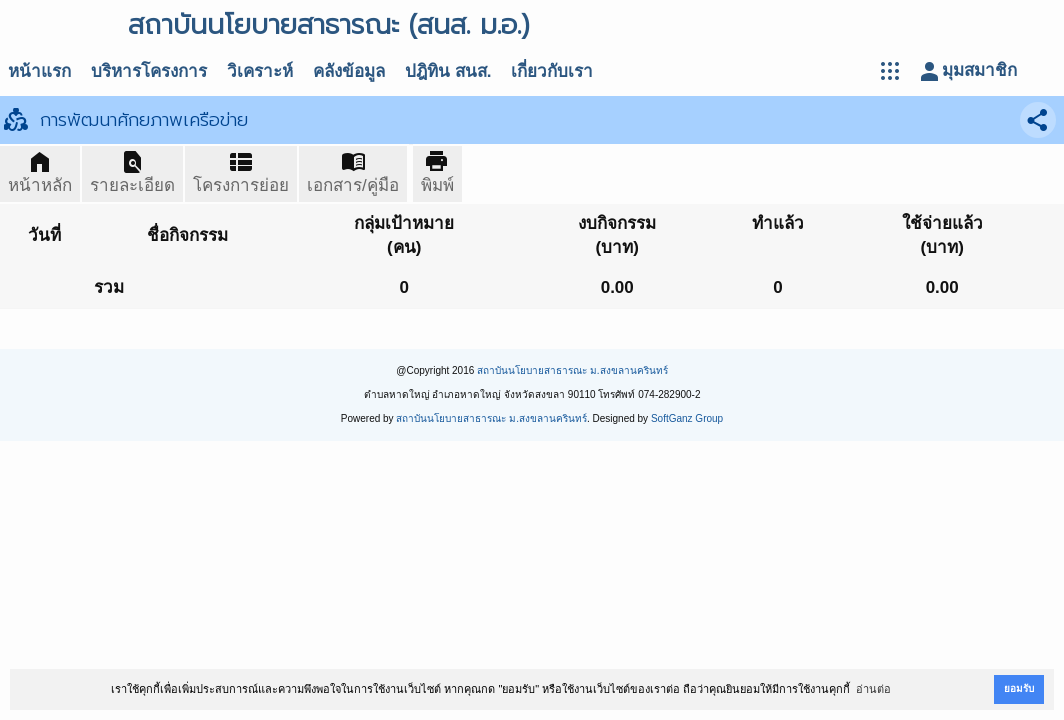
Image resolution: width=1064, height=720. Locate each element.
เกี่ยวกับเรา (552, 71)
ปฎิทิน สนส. (448, 71)
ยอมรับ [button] (1019, 688)
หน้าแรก (39, 71)
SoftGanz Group (687, 418)
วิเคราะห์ (260, 71)
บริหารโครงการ (149, 71)
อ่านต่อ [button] (873, 689)
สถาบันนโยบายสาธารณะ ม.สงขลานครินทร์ (572, 370)
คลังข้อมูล (349, 71)
